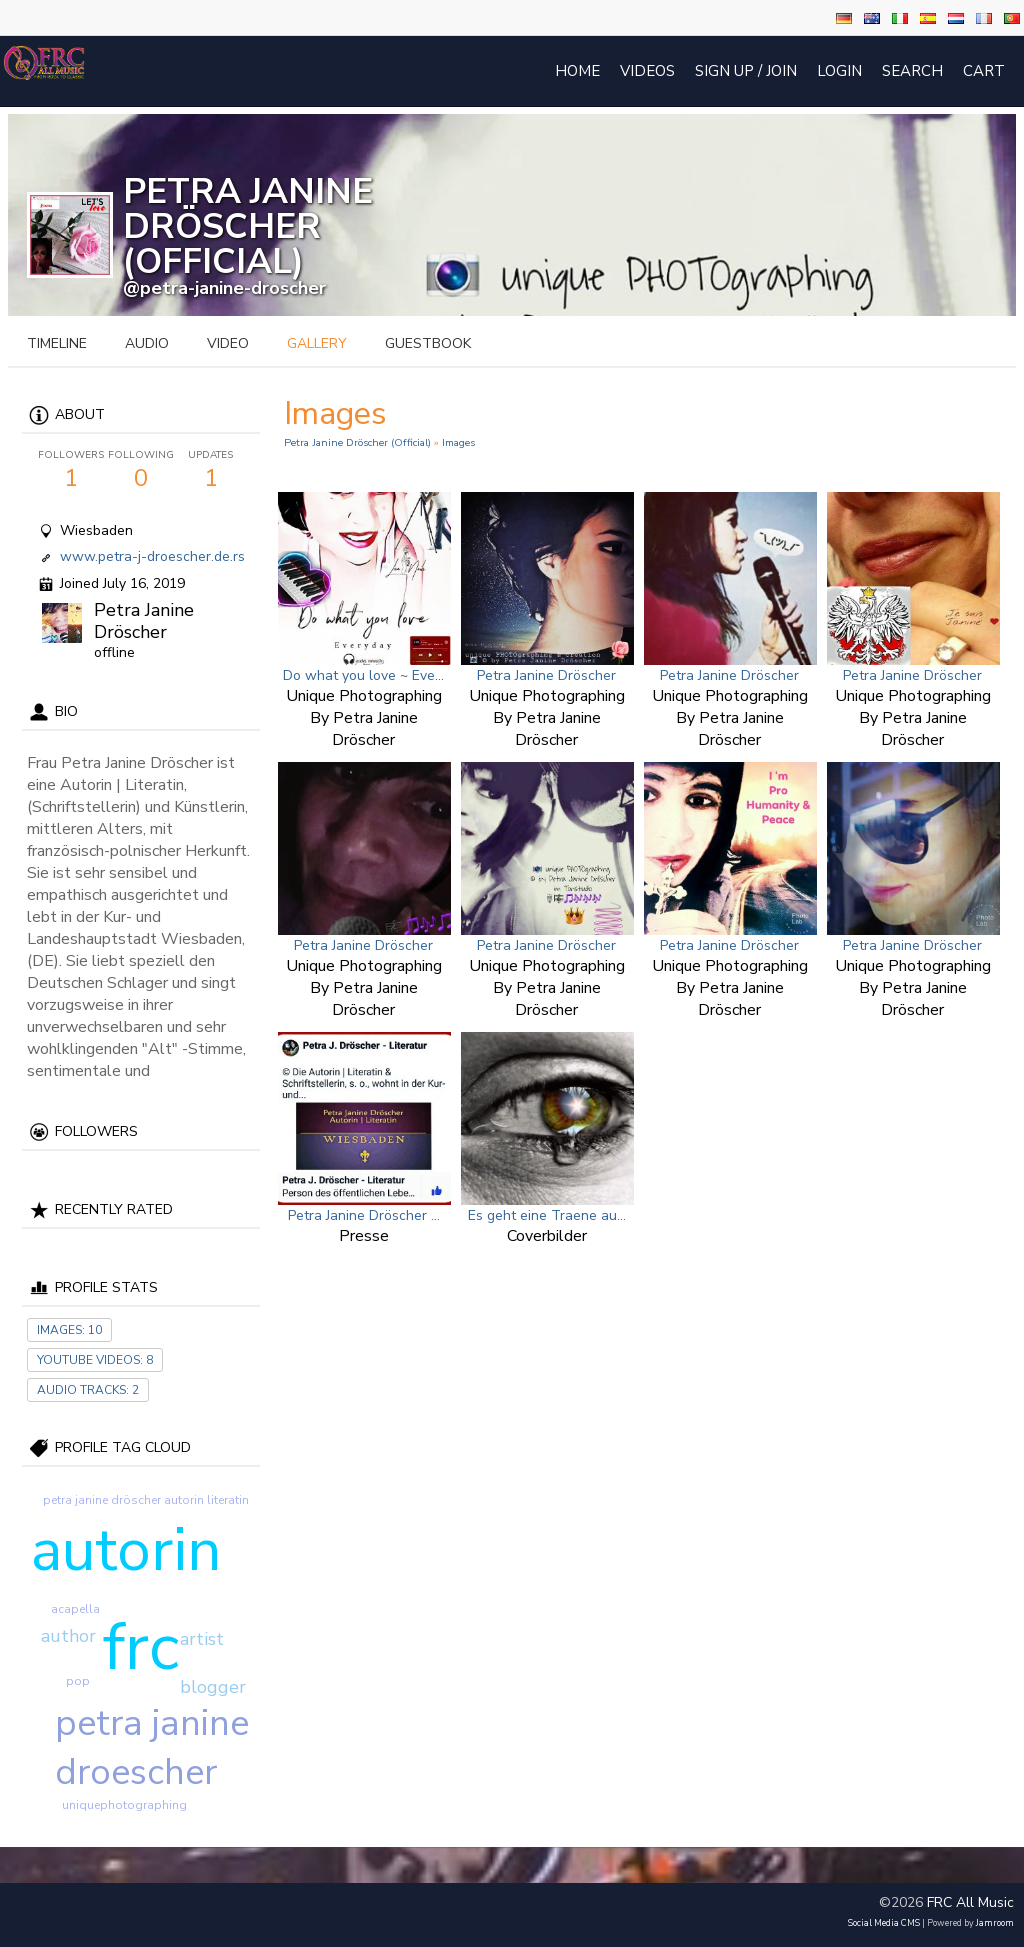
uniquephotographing (124, 1805)
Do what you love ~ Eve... (363, 675)
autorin (126, 1550)
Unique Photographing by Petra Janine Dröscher (364, 718)
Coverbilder (547, 1236)
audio (147, 343)
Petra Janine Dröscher (144, 621)
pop (78, 1681)
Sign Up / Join (746, 71)
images (458, 442)
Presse (364, 1236)
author (68, 1636)
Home (577, 71)
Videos (647, 71)
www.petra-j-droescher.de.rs (152, 556)
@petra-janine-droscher (224, 288)
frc (141, 1647)
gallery (317, 343)
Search (912, 71)
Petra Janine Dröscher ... (364, 1215)
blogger (213, 1687)
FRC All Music (970, 1902)
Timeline (57, 343)
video (228, 343)
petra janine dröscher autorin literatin (146, 1500)
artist (202, 1639)
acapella (75, 1609)
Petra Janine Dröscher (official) (357, 442)
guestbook (428, 343)
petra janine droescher (152, 1748)
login (839, 71)
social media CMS (884, 1923)
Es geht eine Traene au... (547, 1215)
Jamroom (995, 1923)
